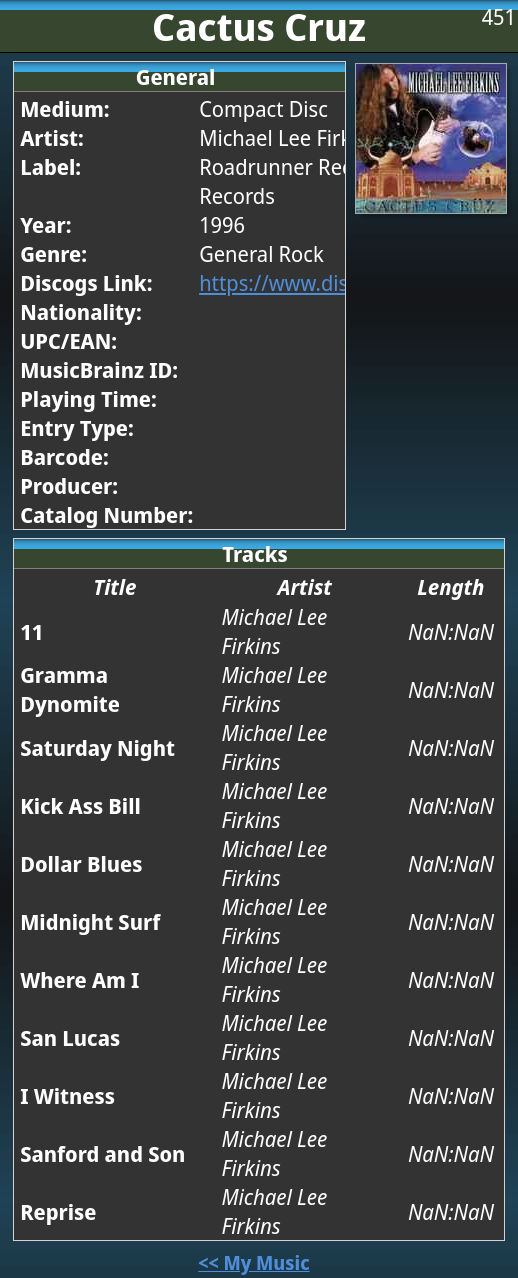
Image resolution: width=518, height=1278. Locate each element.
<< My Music (253, 1262)
